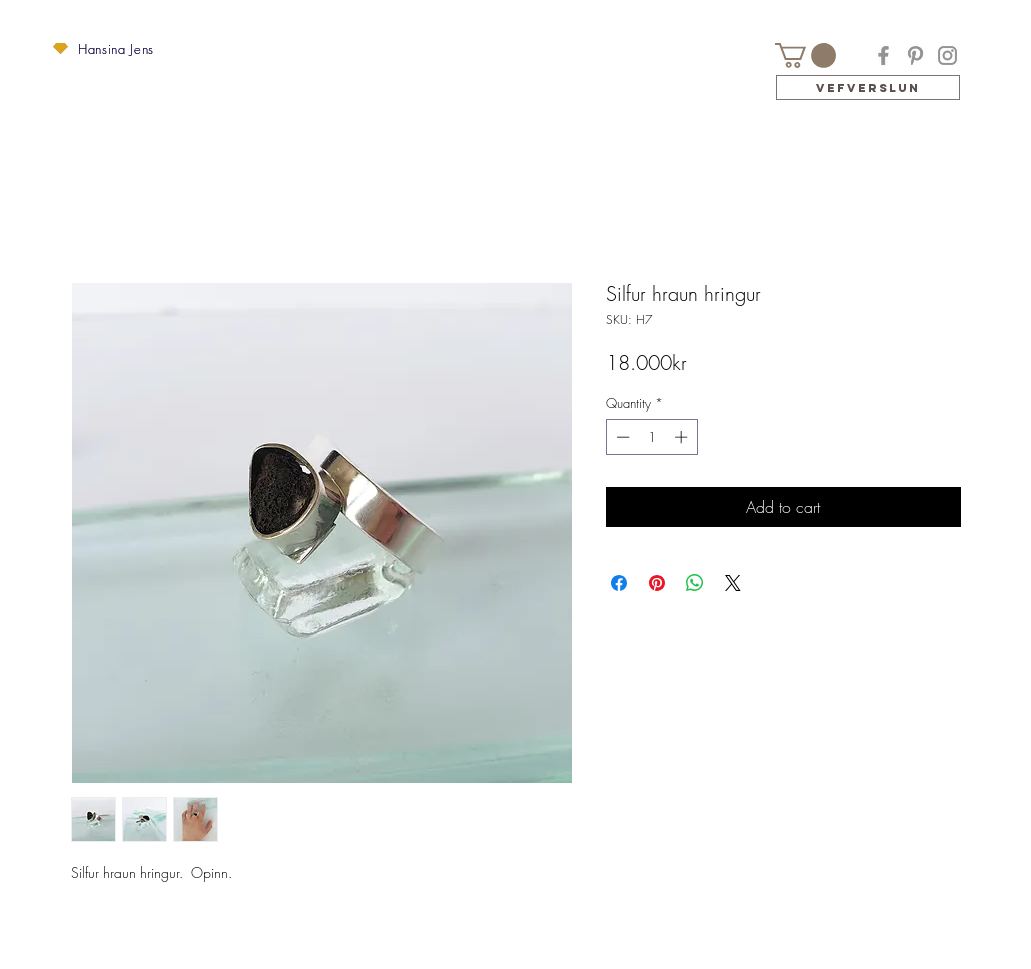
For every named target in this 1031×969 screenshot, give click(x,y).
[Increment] (683, 437)
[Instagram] (947, 55)
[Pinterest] (915, 55)
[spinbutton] (651, 437)
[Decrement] (621, 437)
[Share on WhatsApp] (695, 583)
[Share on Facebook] (619, 583)
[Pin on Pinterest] (657, 583)
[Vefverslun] (868, 87)
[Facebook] (883, 55)
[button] (60, 48)
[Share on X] (733, 583)
